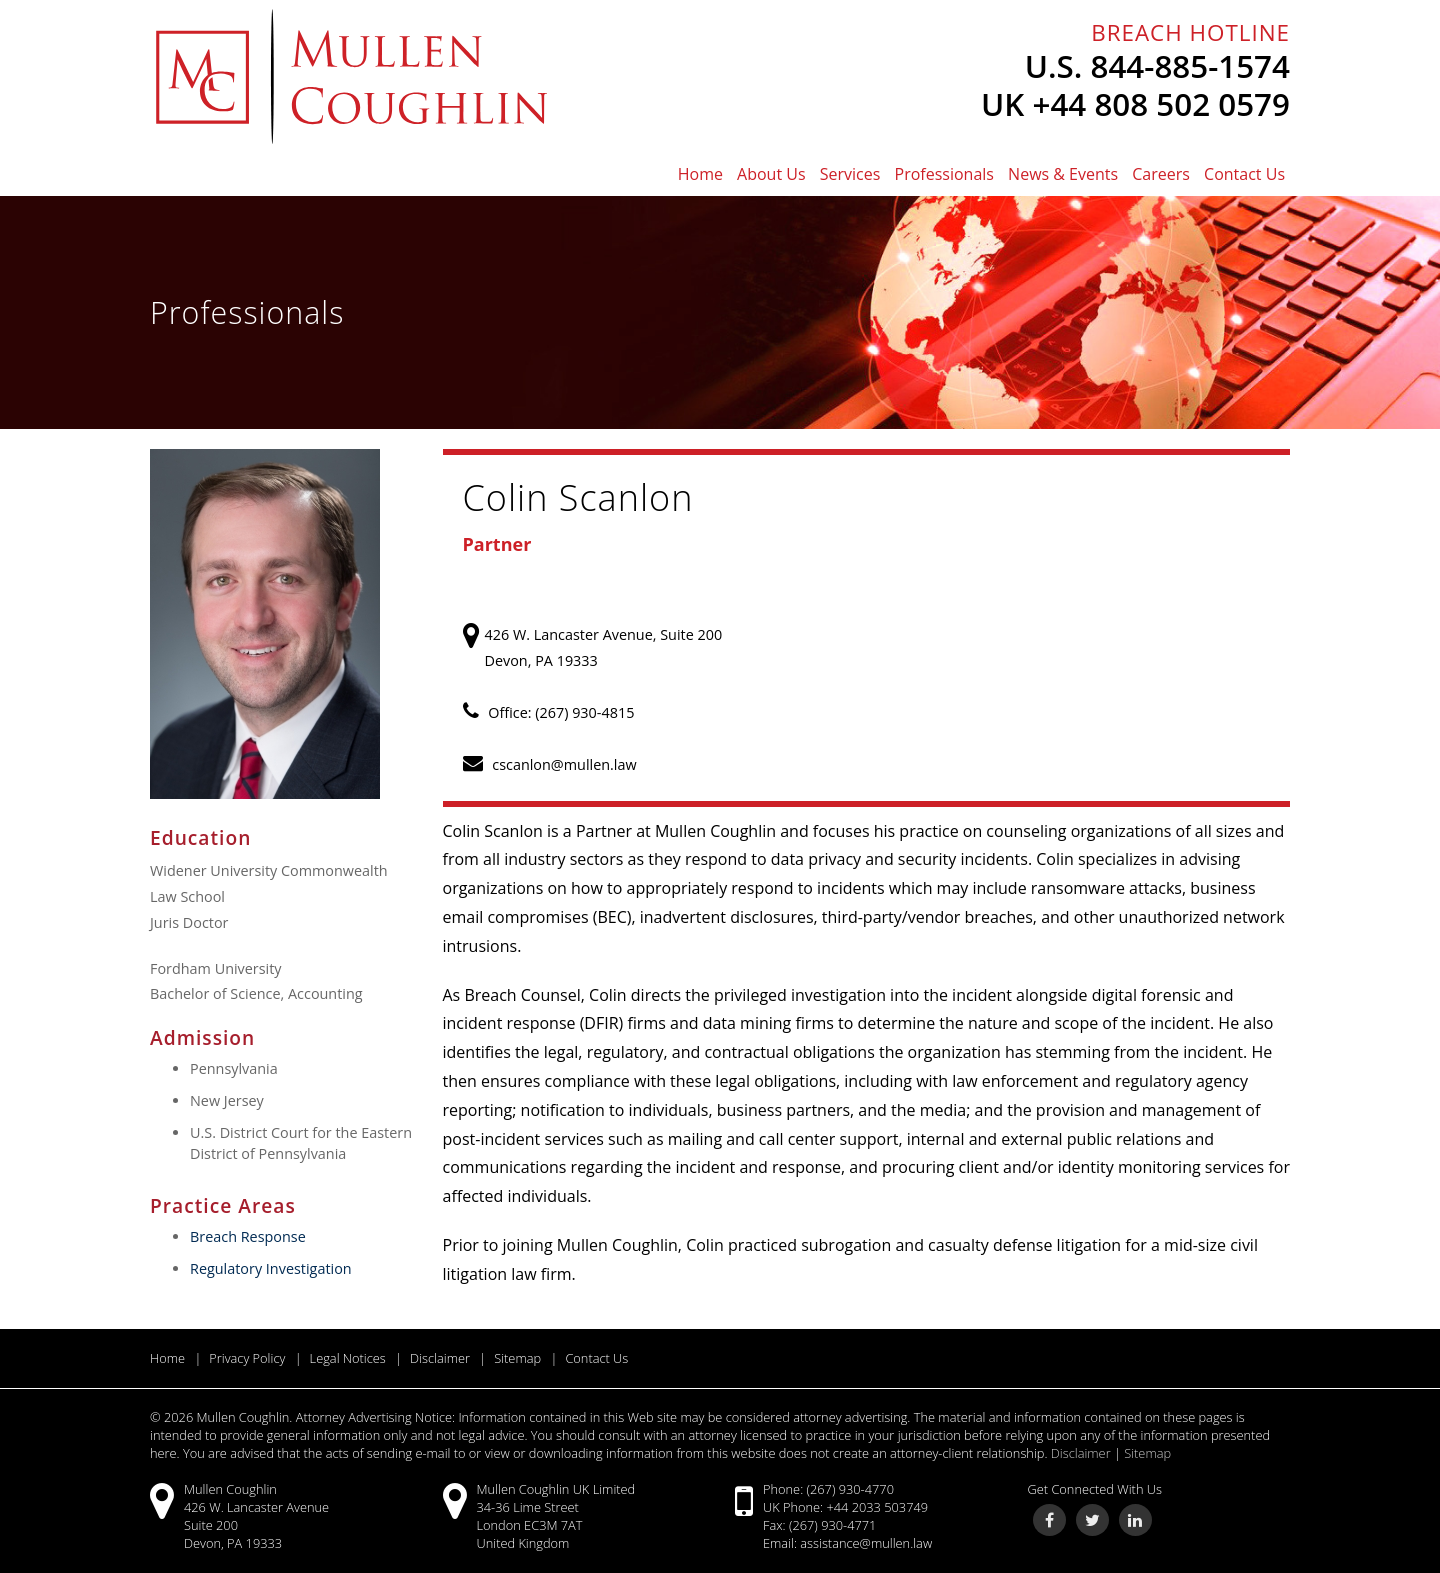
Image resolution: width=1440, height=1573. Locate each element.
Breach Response (248, 1236)
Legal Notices (348, 1358)
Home (700, 174)
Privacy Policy (247, 1358)
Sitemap (517, 1358)
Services (850, 174)
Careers (1161, 174)
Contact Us (1244, 174)
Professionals (944, 174)
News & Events (1063, 174)
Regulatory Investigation (271, 1268)
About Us (771, 174)
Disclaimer (440, 1358)
